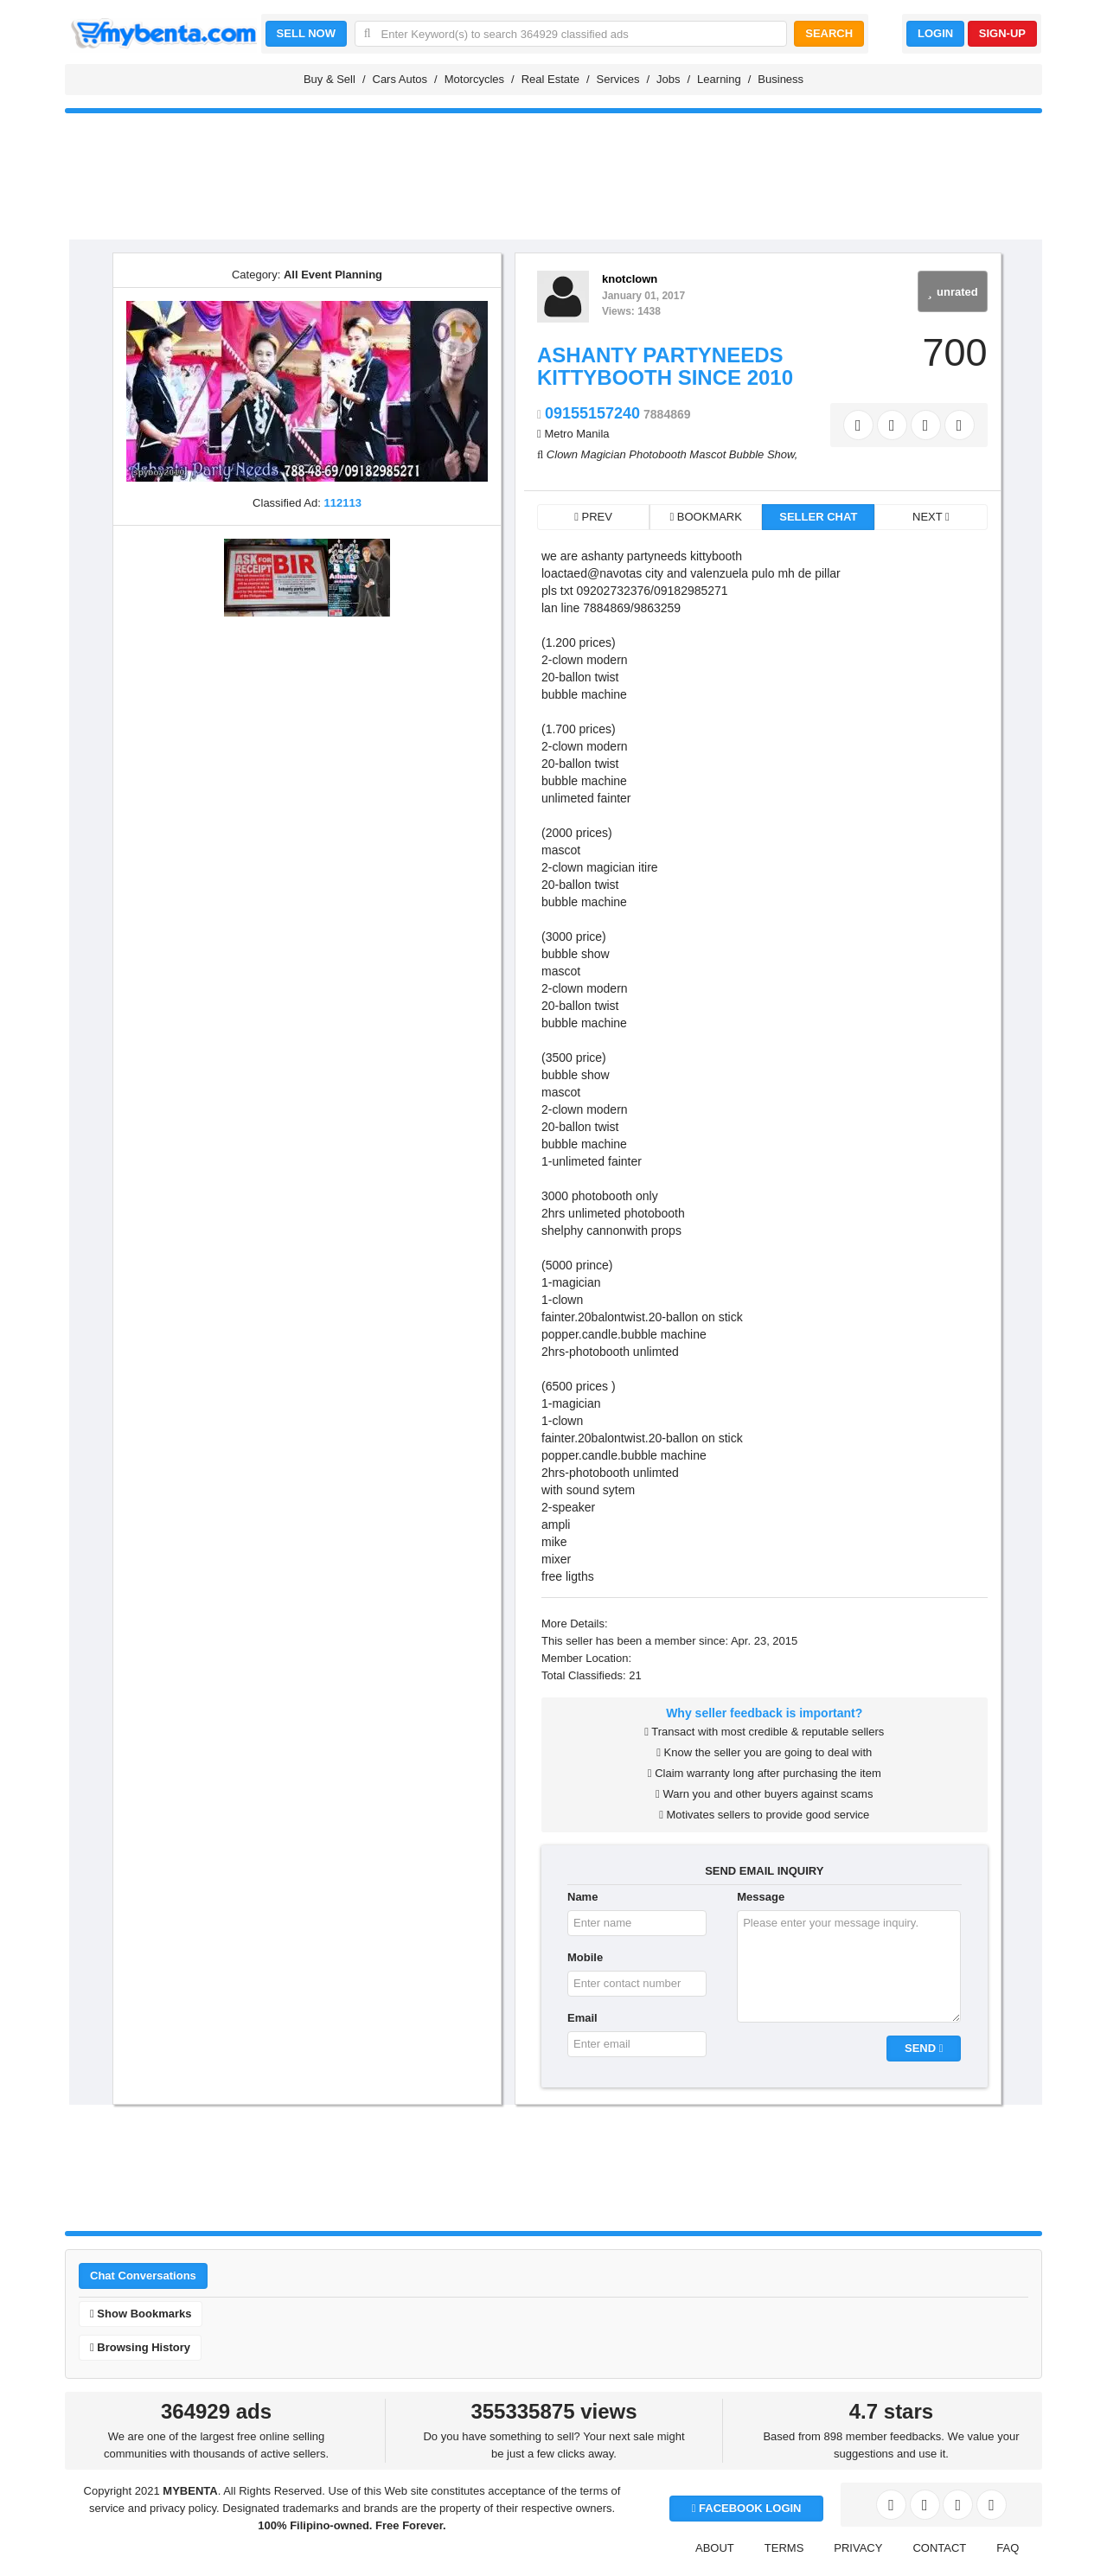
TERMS (784, 2547)
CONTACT (939, 2547)
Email (582, 2017)
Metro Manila (576, 433)
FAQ (1007, 2547)
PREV (593, 516)
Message (760, 1896)
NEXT (931, 516)
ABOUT (714, 2547)
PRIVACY (858, 2547)
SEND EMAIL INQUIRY (764, 1870)
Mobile (585, 1957)
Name (582, 1896)
